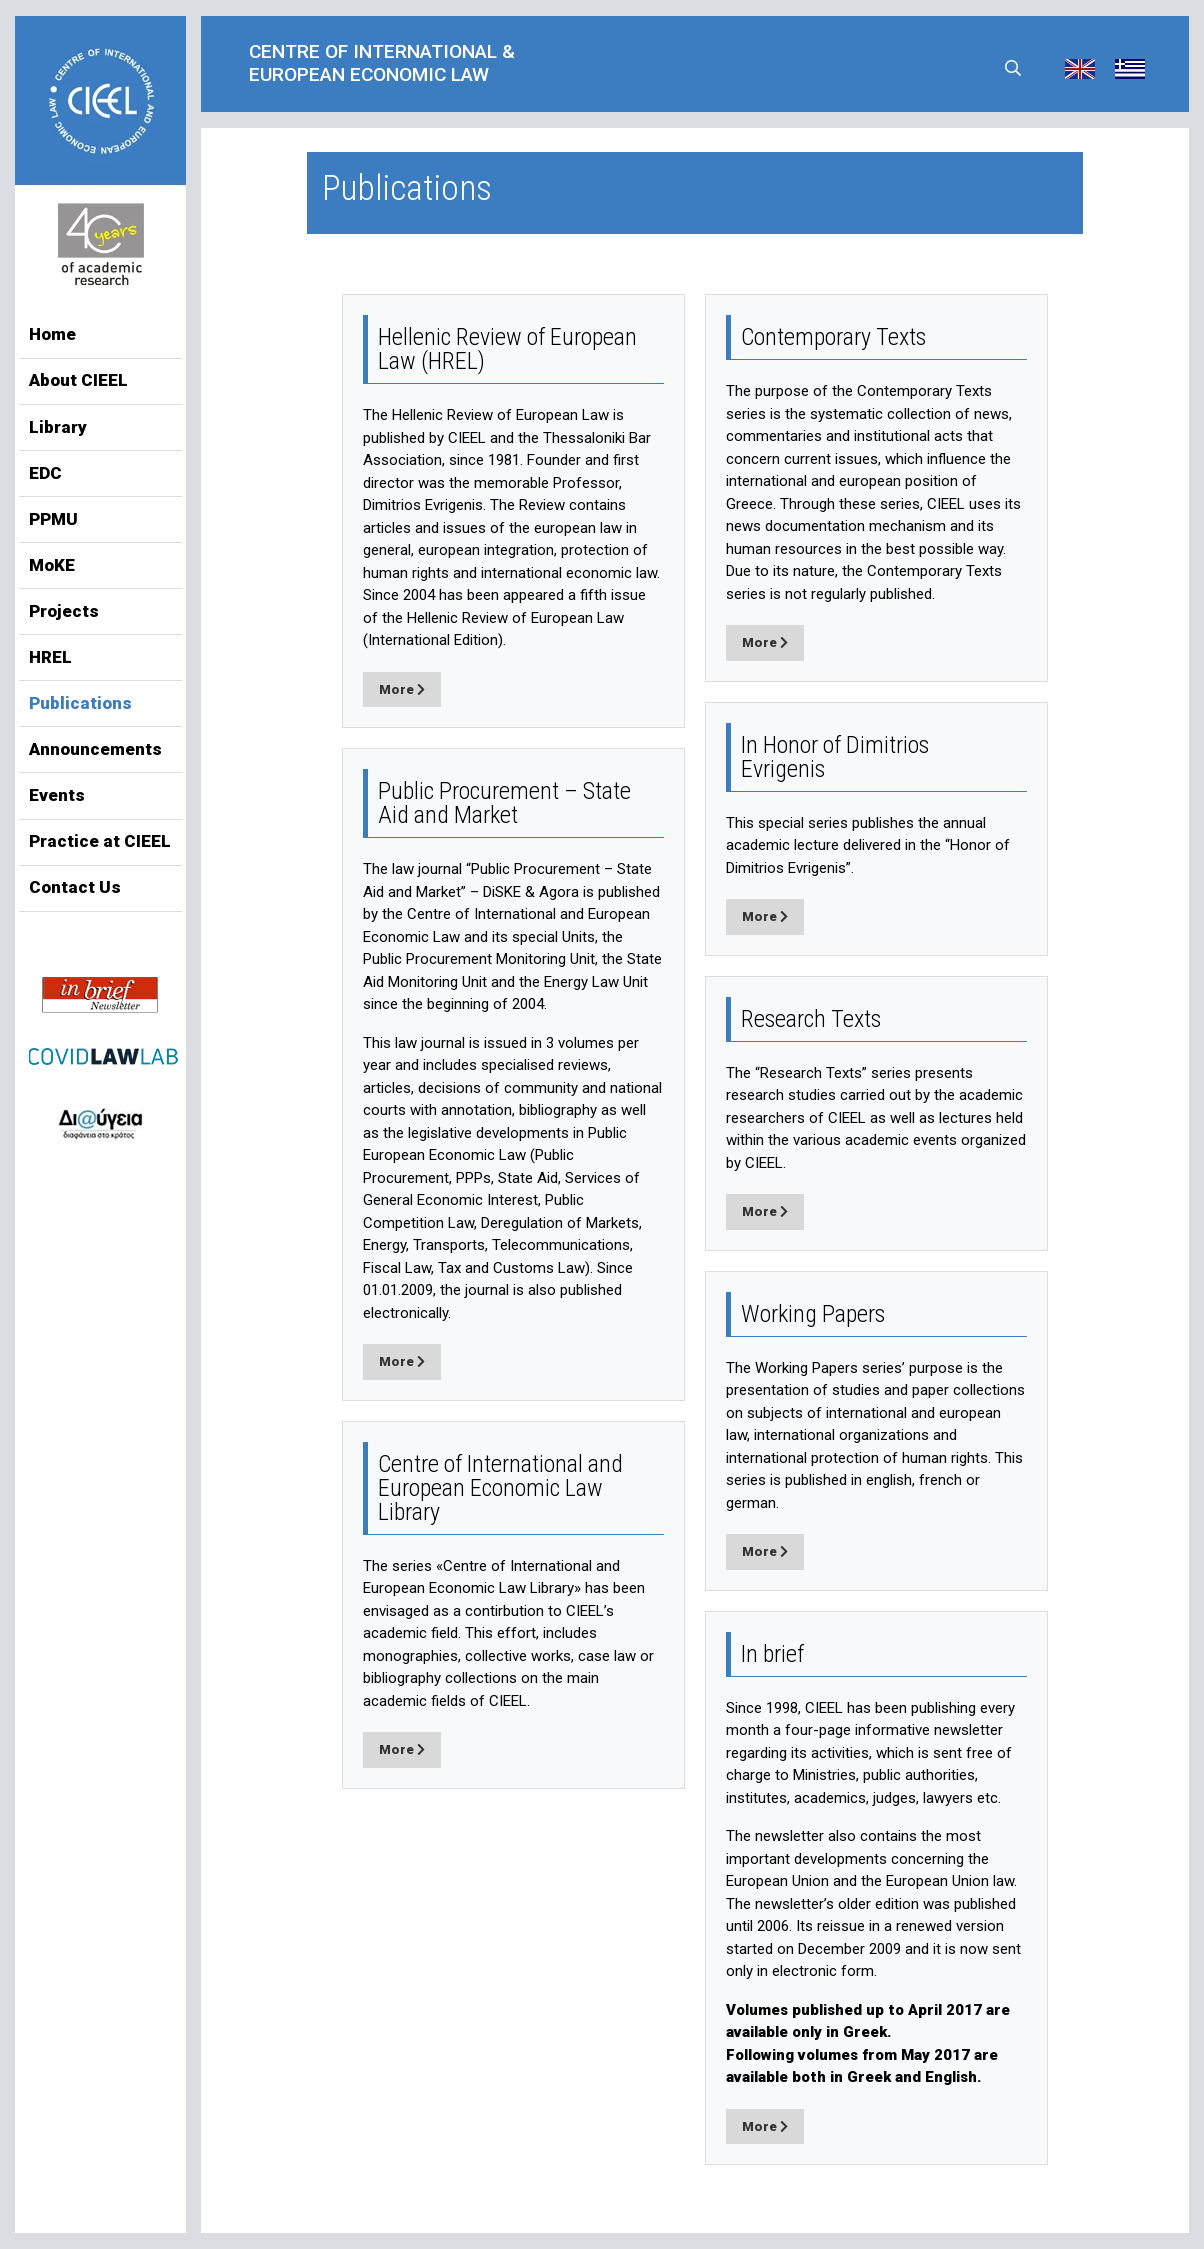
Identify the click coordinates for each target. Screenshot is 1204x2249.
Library (58, 427)
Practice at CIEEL (100, 841)
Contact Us (75, 887)
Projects (64, 611)
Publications (80, 703)
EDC (45, 473)
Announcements (95, 749)
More (402, 689)
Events (57, 795)
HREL (50, 657)
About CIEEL (78, 380)
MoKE (52, 565)
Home (52, 334)
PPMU (53, 519)
